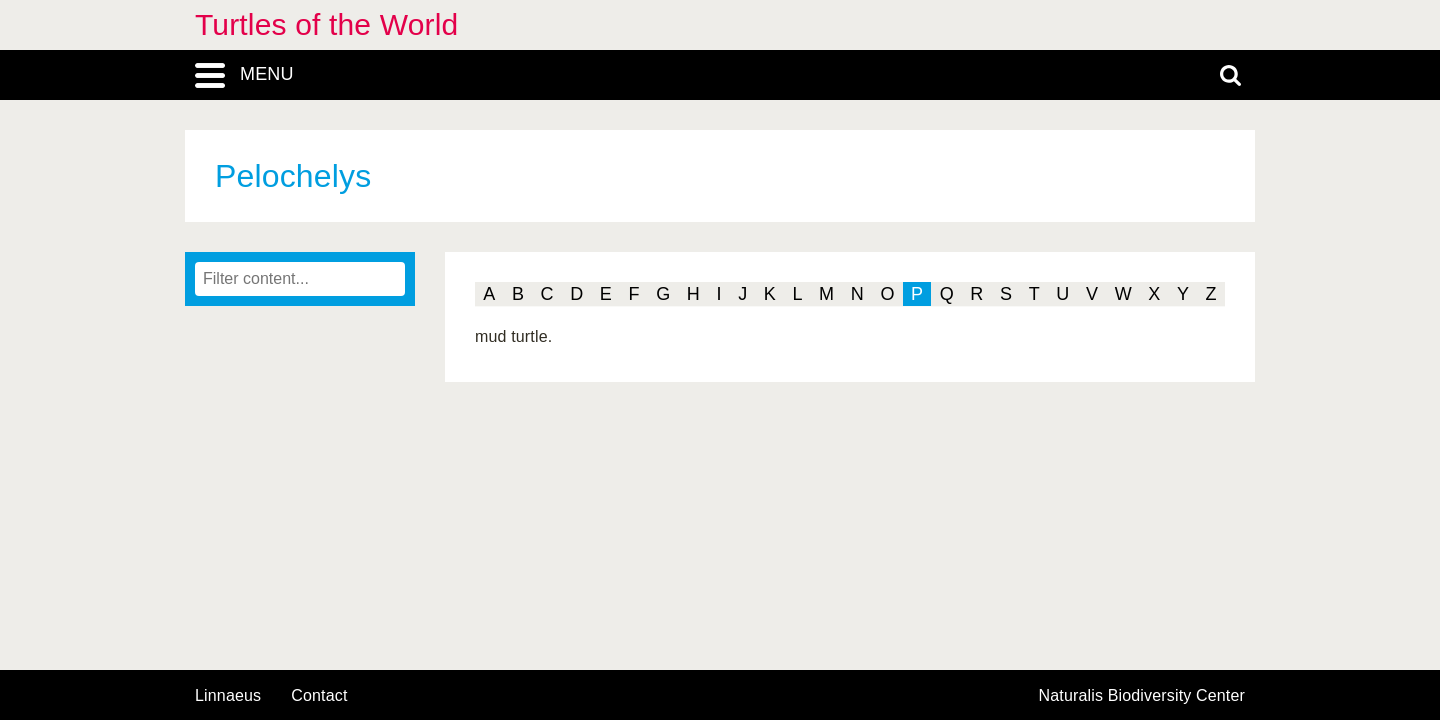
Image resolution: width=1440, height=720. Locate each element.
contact (319, 695)
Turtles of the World (326, 24)
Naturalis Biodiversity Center (1142, 696)
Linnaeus (228, 696)
